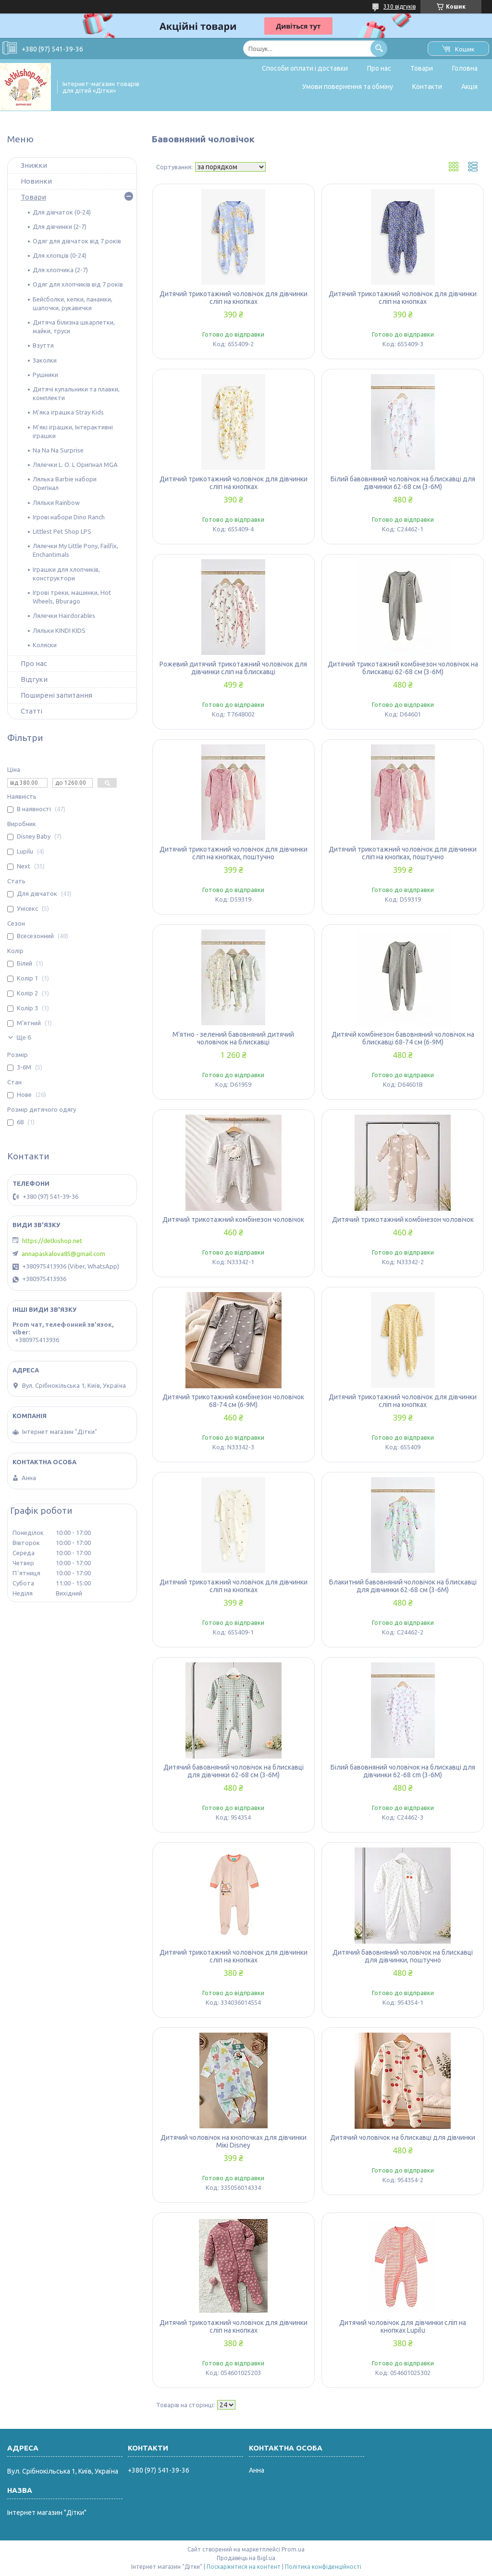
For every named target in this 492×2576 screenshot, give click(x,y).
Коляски (45, 644)
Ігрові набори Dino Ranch (69, 517)
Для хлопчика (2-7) (60, 269)
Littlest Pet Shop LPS (62, 531)
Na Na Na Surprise (58, 450)
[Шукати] (378, 48)
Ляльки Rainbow (56, 502)
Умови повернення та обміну (347, 86)
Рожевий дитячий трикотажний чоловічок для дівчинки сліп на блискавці (233, 668)
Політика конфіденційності (323, 2566)
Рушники (45, 374)
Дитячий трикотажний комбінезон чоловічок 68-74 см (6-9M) (233, 1400)
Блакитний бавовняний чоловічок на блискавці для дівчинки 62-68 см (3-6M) (403, 1586)
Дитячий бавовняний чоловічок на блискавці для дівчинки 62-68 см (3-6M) (233, 1771)
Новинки (36, 181)
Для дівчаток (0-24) (62, 212)
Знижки (34, 165)
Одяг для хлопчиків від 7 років (78, 284)
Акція (469, 86)
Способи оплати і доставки (305, 68)
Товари (421, 68)
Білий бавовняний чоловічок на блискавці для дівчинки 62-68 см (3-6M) (403, 482)
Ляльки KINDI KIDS (59, 630)
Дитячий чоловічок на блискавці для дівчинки (402, 2137)
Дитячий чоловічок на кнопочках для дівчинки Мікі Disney (233, 2141)
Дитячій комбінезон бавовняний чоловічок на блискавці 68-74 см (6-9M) (403, 1038)
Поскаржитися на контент (244, 2566)
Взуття (43, 345)
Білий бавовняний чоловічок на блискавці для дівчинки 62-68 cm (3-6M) (403, 1771)
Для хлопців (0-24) (59, 255)
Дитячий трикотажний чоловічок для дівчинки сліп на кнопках (234, 297)
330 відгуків (399, 6)
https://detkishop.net (52, 1240)
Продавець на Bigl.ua (246, 2558)
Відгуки (34, 679)
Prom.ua (293, 2549)
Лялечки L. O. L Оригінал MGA (75, 464)
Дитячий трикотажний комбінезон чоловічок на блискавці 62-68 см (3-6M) (403, 668)
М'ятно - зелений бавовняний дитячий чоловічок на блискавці (233, 1038)
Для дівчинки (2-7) (59, 226)
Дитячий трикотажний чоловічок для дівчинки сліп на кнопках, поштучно (234, 853)
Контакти (427, 86)
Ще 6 (23, 1037)
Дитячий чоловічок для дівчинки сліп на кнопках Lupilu (402, 2326)
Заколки (45, 360)
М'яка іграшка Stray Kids (68, 412)
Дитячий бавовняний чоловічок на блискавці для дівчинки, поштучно (402, 1956)
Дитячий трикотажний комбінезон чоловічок (233, 1219)
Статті (31, 711)
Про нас (379, 68)
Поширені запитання (56, 695)
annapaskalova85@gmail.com (63, 1253)
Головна (465, 68)
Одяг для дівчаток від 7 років (77, 241)
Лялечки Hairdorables (64, 615)
